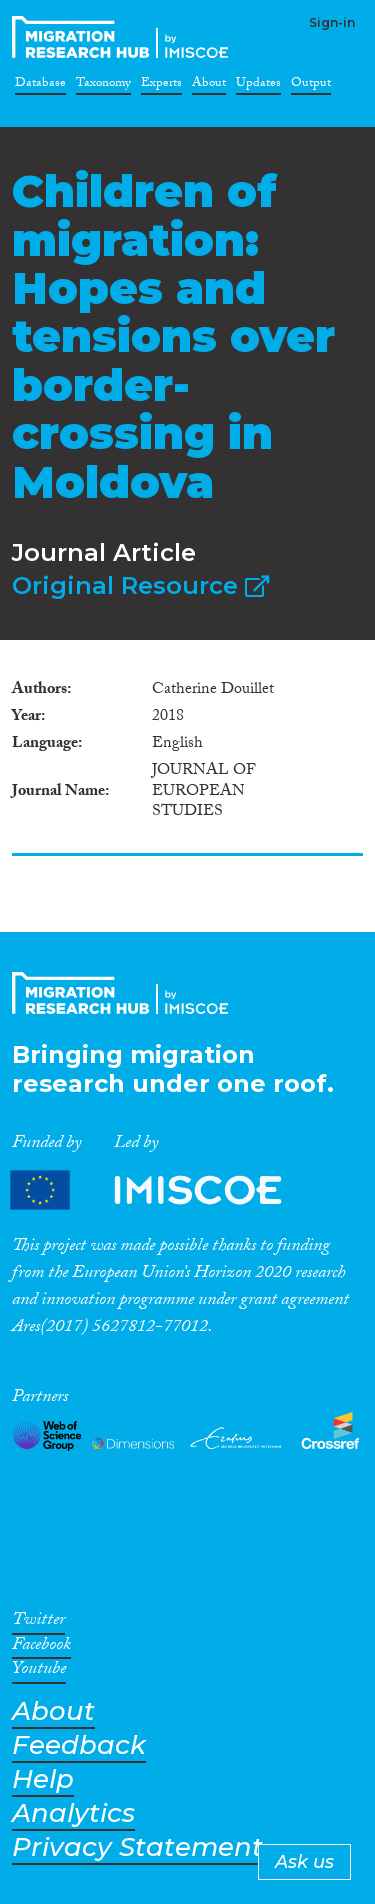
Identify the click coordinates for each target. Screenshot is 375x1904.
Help (43, 1779)
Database (40, 86)
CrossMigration (124, 37)
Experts (161, 86)
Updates (258, 86)
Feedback (79, 1745)
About (209, 86)
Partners (163, 1190)
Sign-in (332, 22)
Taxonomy (103, 86)
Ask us (304, 1862)
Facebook (41, 1648)
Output (311, 86)
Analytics (73, 1813)
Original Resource (140, 585)
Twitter (38, 1623)
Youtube (39, 1672)
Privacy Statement (137, 1847)
